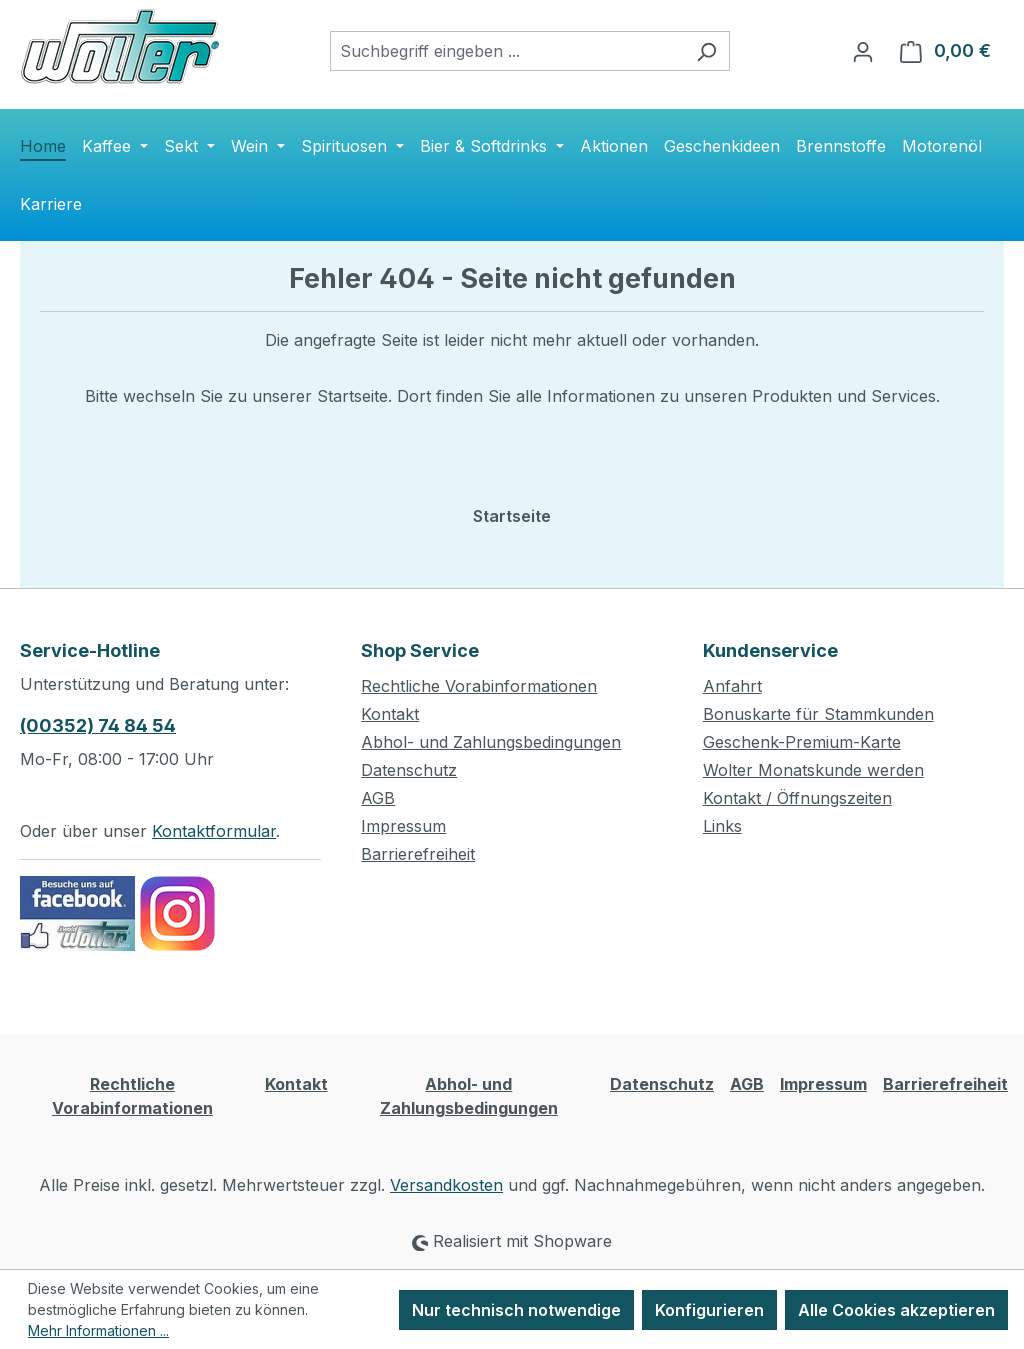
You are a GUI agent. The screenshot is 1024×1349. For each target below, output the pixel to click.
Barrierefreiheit (418, 854)
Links (722, 826)
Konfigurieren (709, 1310)
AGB (378, 798)
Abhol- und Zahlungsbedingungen (491, 742)
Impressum (403, 826)
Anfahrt (732, 686)
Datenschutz (409, 770)
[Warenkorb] (945, 51)
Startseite (512, 516)
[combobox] (507, 51)
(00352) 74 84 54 (98, 725)
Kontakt (390, 714)
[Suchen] (706, 51)
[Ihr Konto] (863, 51)
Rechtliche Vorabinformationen (479, 686)
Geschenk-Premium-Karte (802, 742)
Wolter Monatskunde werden (813, 770)
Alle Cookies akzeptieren (896, 1310)
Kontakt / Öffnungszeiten (797, 798)
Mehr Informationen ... (98, 1330)
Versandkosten (446, 1185)
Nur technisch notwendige (516, 1310)
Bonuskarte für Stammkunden (818, 714)
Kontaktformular (214, 831)
